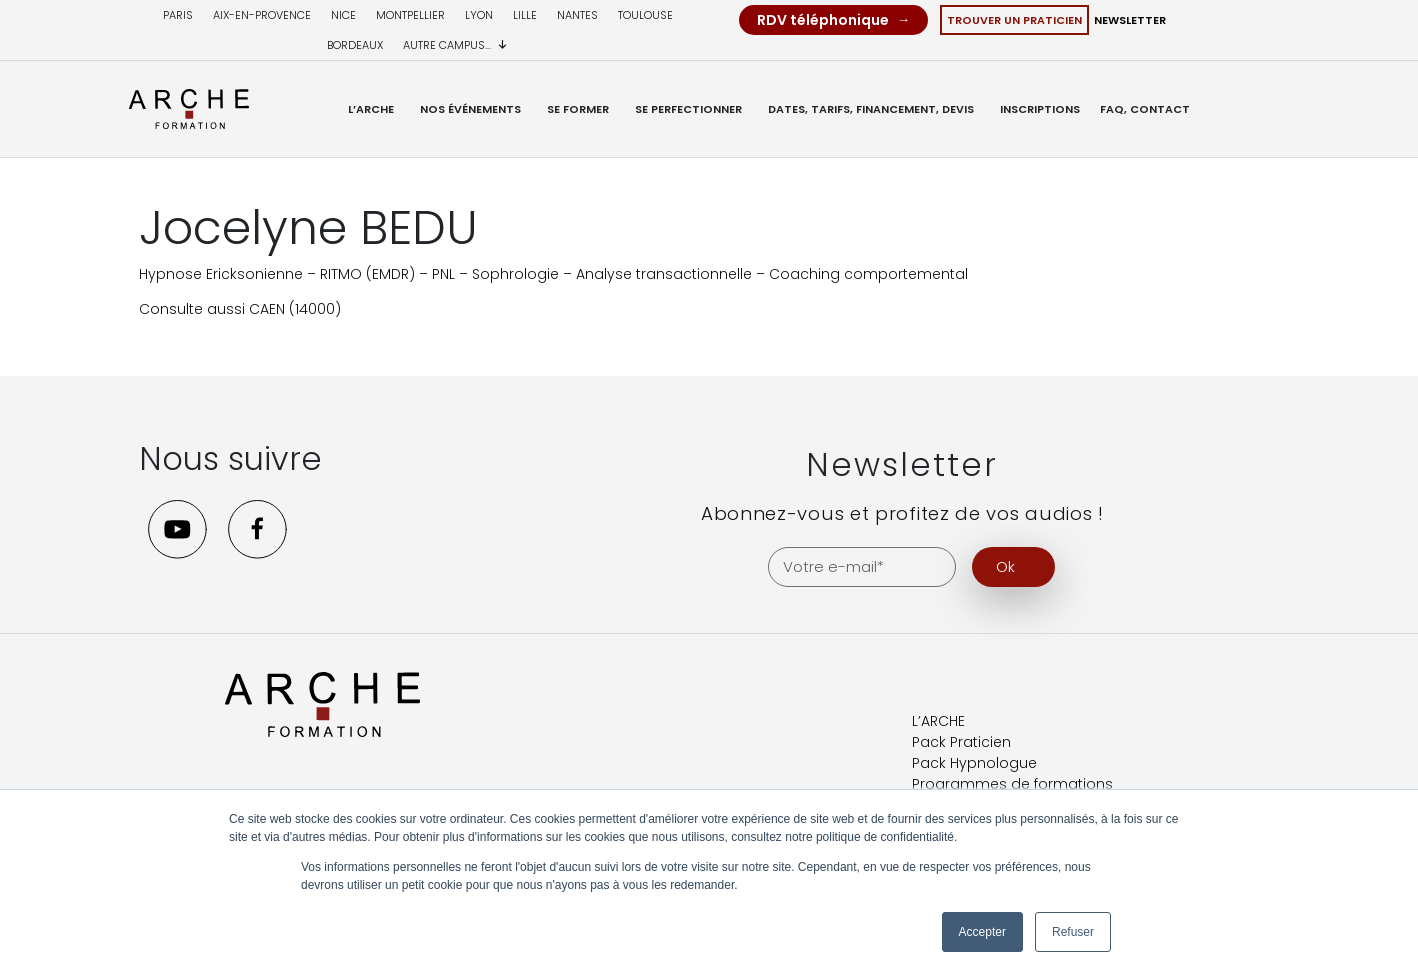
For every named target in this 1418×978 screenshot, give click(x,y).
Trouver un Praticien (1014, 20)
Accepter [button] (982, 932)
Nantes (577, 15)
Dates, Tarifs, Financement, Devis (871, 109)
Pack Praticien (961, 742)
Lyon (479, 15)
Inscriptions (1040, 109)
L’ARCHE (371, 109)
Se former (578, 109)
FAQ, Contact (1145, 109)
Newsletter (1130, 20)
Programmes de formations (1012, 784)
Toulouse (645, 15)
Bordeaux (355, 45)
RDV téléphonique (823, 20)
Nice (343, 15)
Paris (178, 15)
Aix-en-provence (262, 15)
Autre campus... (455, 45)
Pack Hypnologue (974, 763)
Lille (525, 15)
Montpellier (410, 15)
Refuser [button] (1073, 932)
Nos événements (470, 109)
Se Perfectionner (688, 109)
